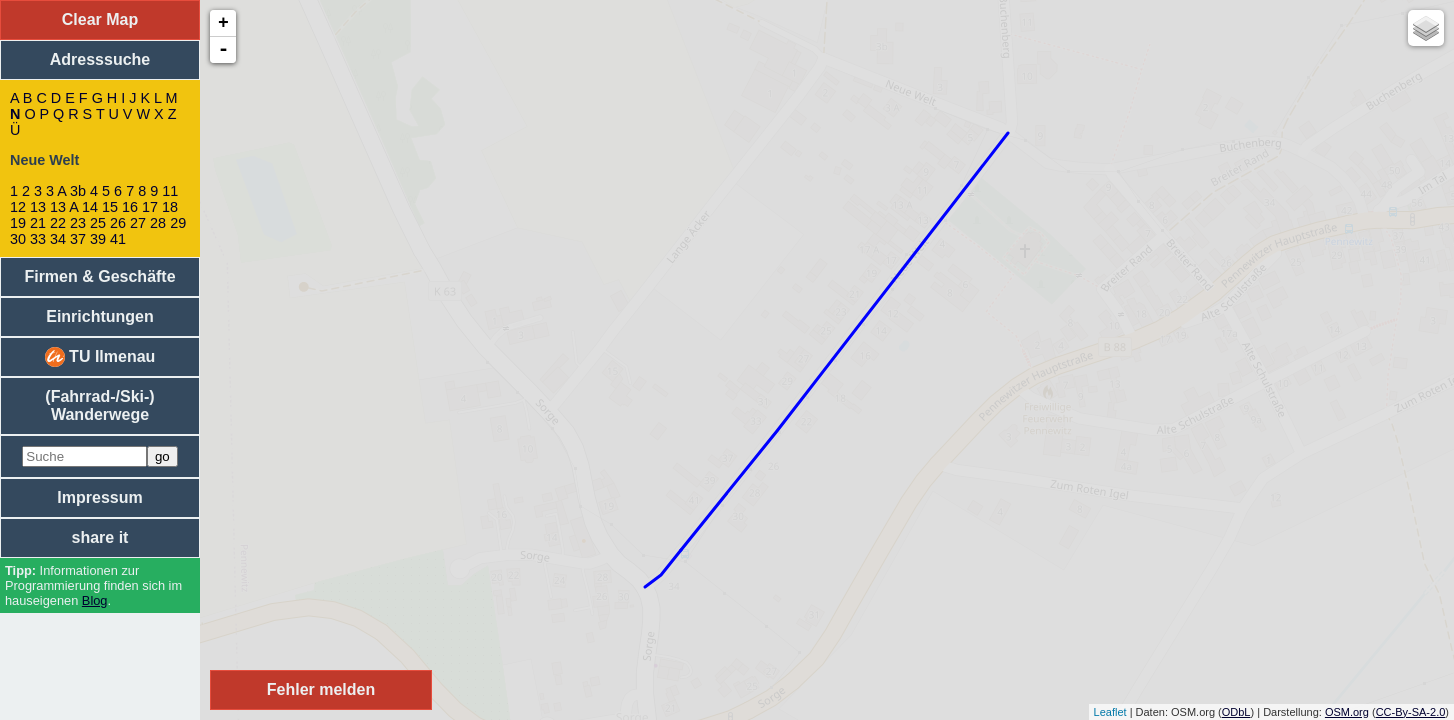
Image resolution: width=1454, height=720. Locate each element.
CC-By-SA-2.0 (1411, 712)
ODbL (1236, 712)
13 (38, 207)
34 (58, 239)
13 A (64, 207)
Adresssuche (100, 59)
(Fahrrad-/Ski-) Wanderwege (99, 405)
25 (98, 223)
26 (118, 223)
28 (158, 223)
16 (130, 207)
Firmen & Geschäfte (99, 276)
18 (170, 207)
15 (110, 207)
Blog (95, 600)
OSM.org (1347, 712)
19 (18, 223)
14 (90, 207)
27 (138, 223)
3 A (56, 191)
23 (78, 223)
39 (98, 239)
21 (38, 223)
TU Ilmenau (100, 357)
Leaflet (1110, 712)
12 (18, 207)
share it (100, 537)
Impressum (99, 497)
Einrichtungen (100, 316)
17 (150, 207)
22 (58, 223)
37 (78, 239)
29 (178, 223)
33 (38, 239)
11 (170, 191)
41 (118, 239)
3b (78, 191)
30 (18, 239)
